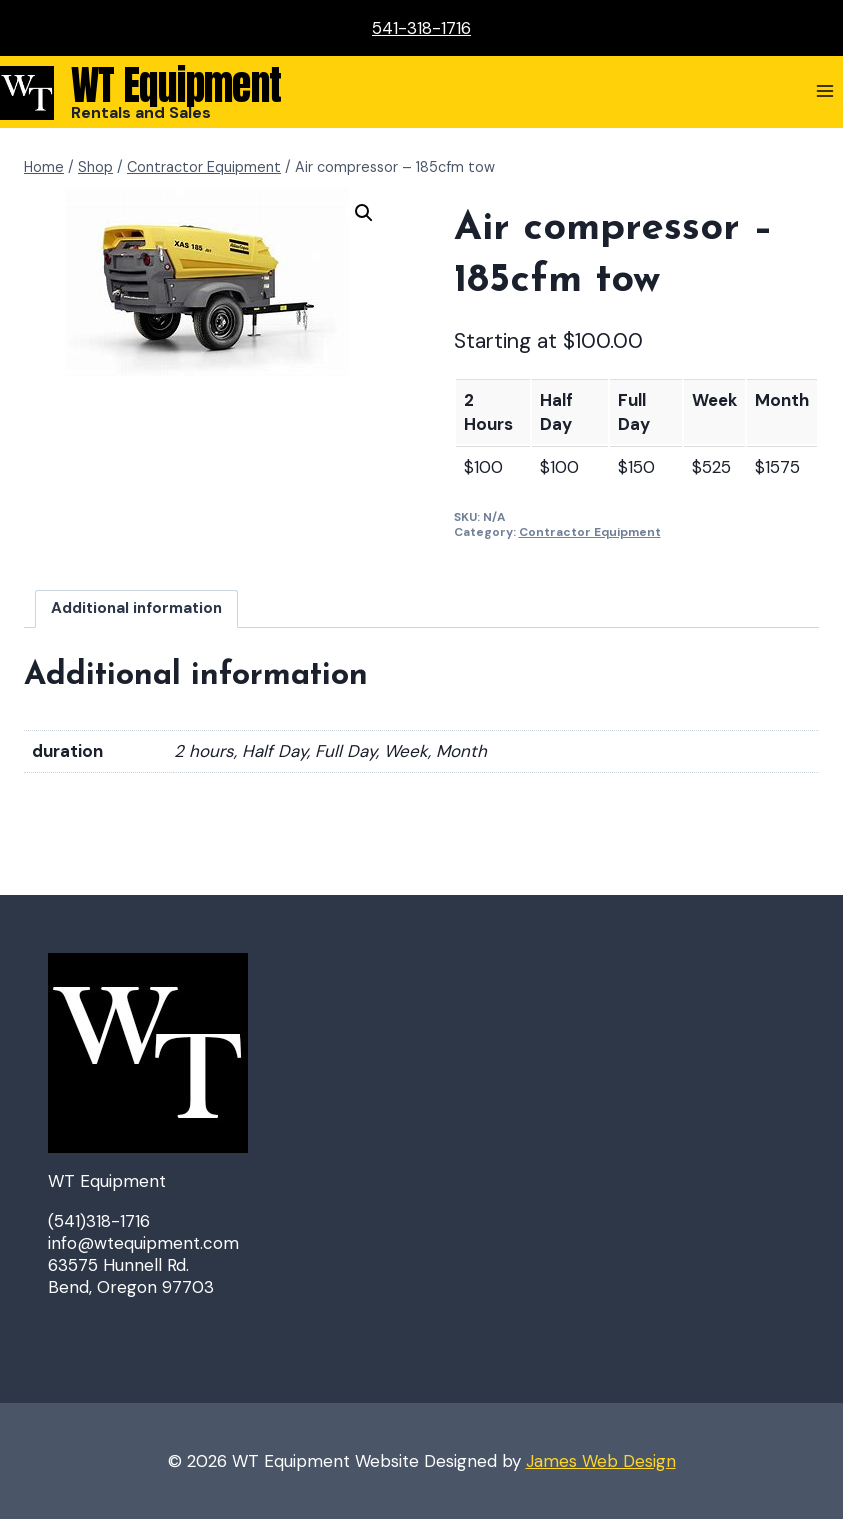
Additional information (136, 608)
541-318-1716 (421, 28)
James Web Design (601, 1461)
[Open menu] (824, 90)
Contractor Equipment (590, 532)
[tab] (137, 608)
